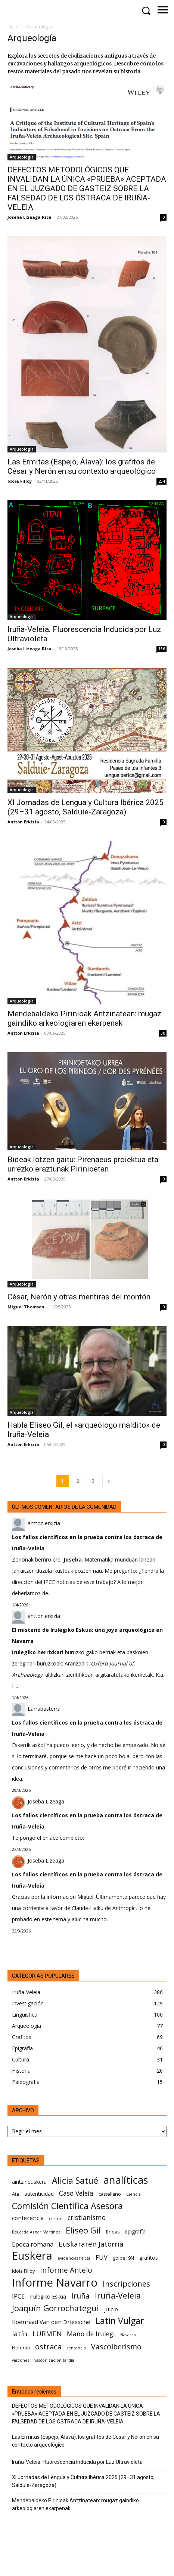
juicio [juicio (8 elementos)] (111, 2309)
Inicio (13, 27)
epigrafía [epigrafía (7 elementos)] (135, 2231)
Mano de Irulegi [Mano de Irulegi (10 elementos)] (91, 2334)
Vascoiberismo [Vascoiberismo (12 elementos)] (116, 2347)
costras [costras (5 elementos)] (55, 2218)
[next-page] (108, 1481)
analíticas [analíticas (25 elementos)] (125, 2180)
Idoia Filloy (19, 481)
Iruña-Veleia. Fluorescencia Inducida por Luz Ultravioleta (77, 2462)
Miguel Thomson (25, 1307)
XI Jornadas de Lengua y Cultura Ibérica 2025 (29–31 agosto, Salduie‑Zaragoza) (85, 807)
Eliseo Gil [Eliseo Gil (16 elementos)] (83, 2230)
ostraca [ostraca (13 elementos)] (48, 2347)
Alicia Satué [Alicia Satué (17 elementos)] (75, 2180)
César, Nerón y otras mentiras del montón (78, 1296)
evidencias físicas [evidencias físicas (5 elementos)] (74, 2258)
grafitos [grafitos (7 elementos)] (148, 2257)
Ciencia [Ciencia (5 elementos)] (133, 2194)
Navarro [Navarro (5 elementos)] (128, 2334)
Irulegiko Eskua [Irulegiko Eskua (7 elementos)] (48, 2296)
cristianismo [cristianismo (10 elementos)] (87, 2218)
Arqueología (22, 157)
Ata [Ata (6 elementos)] (15, 2194)
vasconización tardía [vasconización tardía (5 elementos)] (54, 2360)
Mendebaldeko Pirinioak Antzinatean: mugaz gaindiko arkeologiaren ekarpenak (84, 1018)
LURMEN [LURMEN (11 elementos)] (47, 2333)
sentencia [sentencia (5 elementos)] (76, 2348)
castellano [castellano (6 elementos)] (110, 2194)
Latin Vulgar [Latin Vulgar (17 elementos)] (120, 2321)
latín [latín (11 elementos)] (19, 2333)
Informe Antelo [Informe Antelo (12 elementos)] (66, 2270)
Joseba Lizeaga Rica (29, 217)
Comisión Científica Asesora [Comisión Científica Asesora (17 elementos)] (67, 2206)
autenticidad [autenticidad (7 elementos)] (39, 2193)
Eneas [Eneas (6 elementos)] (112, 2232)
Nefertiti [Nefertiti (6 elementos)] (21, 2348)
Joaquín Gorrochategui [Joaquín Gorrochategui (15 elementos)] (55, 2308)
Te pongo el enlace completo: (48, 1837)
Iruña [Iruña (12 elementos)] (80, 2296)
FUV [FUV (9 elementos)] (102, 2257)
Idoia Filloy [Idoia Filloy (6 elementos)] (23, 2271)
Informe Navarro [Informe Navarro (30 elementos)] (54, 2283)
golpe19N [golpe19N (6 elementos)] (123, 2258)
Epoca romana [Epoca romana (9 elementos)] (32, 2244)
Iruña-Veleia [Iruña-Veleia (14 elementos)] (118, 2295)
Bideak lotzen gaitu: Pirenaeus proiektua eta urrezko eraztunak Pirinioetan (82, 1164)
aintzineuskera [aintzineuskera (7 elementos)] (29, 2181)
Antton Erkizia (23, 822)
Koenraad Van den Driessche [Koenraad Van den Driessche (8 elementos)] (51, 2321)
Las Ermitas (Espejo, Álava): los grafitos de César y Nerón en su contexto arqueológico (81, 466)
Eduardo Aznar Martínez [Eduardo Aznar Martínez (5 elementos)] (36, 2232)
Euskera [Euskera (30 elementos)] (32, 2256)
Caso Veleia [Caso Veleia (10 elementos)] (76, 2193)
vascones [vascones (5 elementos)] (20, 2360)
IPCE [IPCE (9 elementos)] (18, 2296)
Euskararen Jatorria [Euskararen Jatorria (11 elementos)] (91, 2244)
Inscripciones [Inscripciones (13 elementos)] (126, 2284)
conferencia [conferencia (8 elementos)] (28, 2218)
